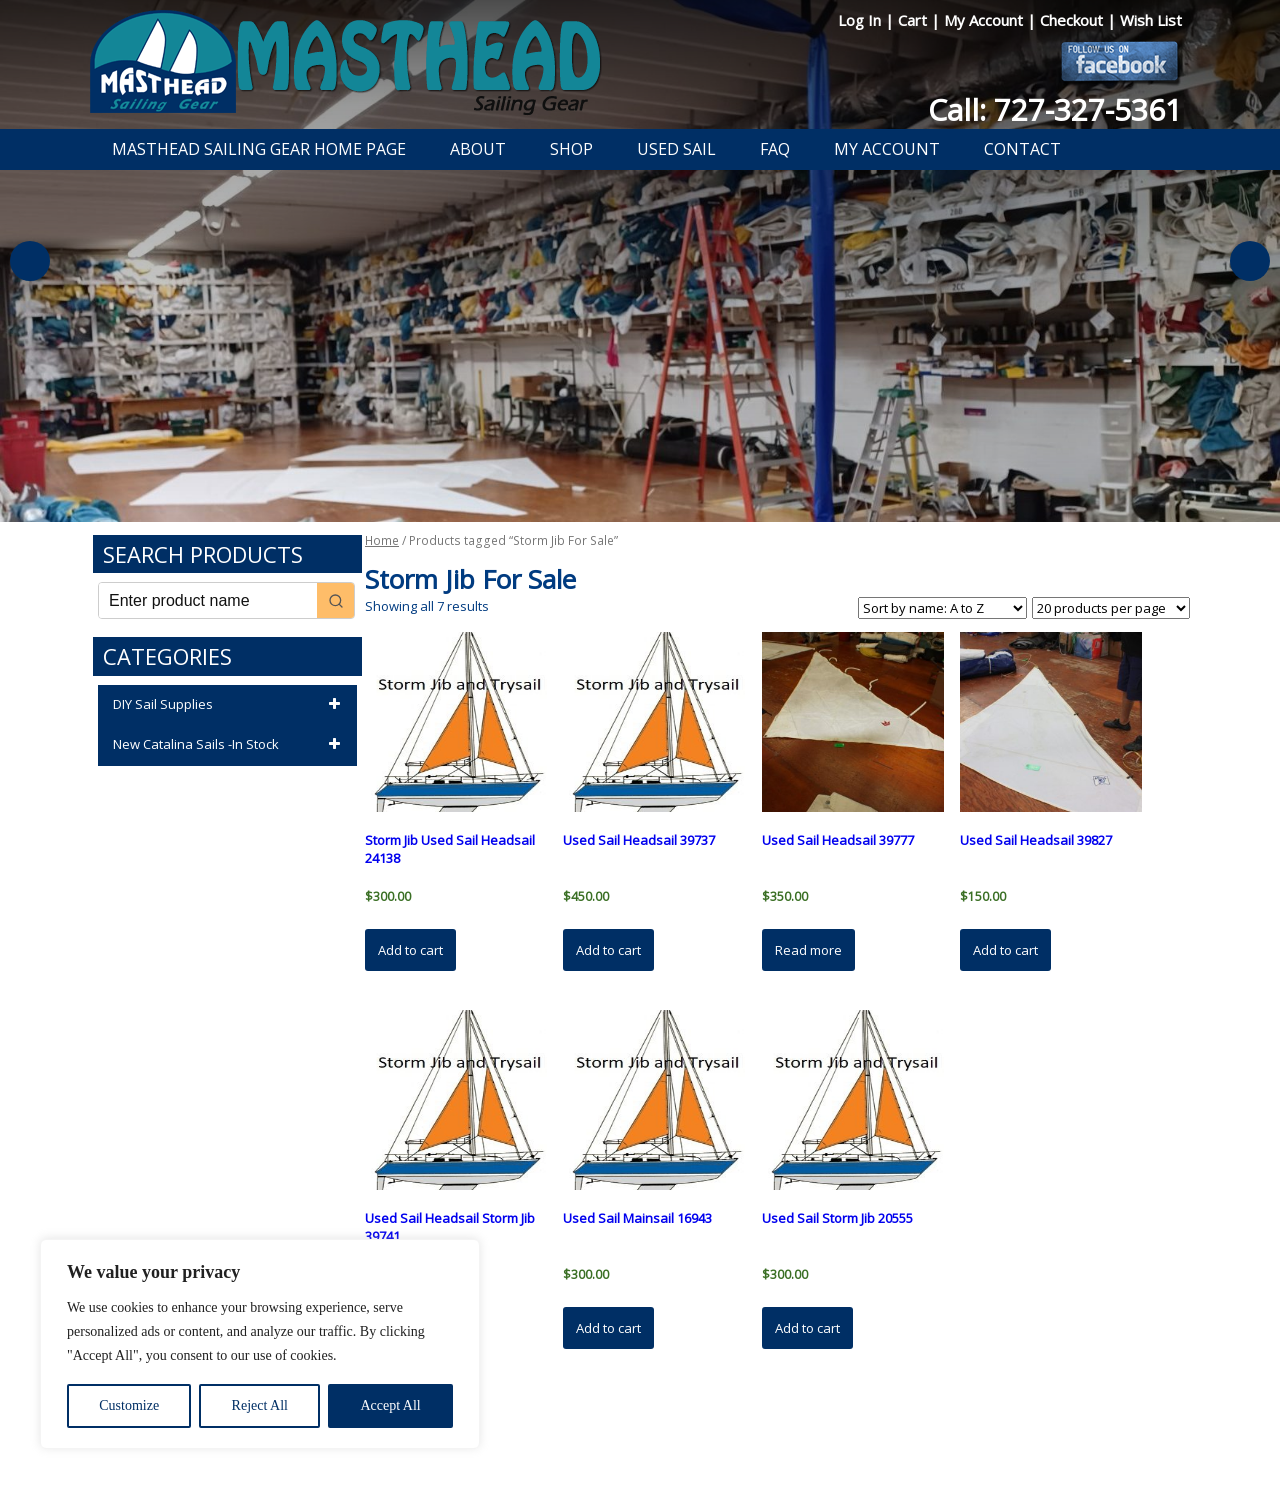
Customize (129, 1405)
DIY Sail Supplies (230, 705)
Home (382, 540)
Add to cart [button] (410, 950)
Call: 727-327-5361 (1055, 109)
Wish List (1151, 20)
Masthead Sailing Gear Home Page (259, 149)
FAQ (775, 149)
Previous (30, 261)
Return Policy (617, 1422)
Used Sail (676, 149)
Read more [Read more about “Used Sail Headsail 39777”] (808, 950)
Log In (861, 20)
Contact (1022, 149)
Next (1250, 261)
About (478, 149)
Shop (571, 149)
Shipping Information (733, 1422)
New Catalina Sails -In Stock (230, 745)
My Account (985, 20)
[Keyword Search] (208, 600)
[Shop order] (942, 608)
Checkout (1073, 20)
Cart (914, 20)
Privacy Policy (524, 1422)
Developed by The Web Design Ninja (640, 1445)
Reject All (260, 1405)
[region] (260, 1344)
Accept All (390, 1405)
